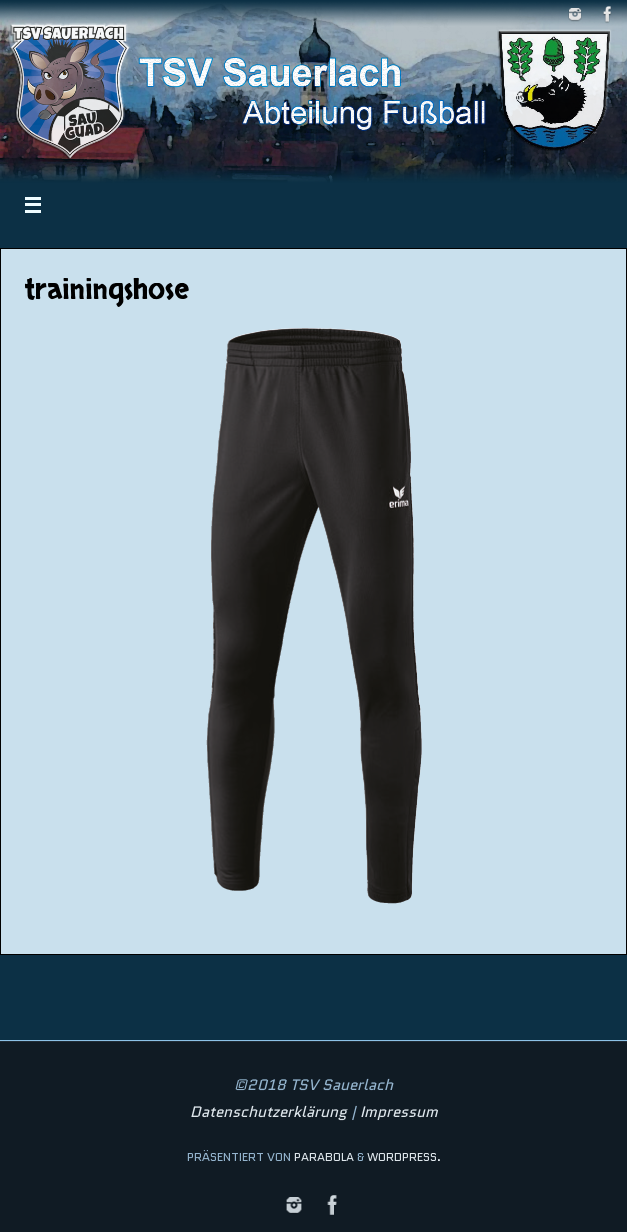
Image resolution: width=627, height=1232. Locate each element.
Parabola (324, 1156)
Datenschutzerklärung (268, 1112)
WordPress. (404, 1156)
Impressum (399, 1112)
